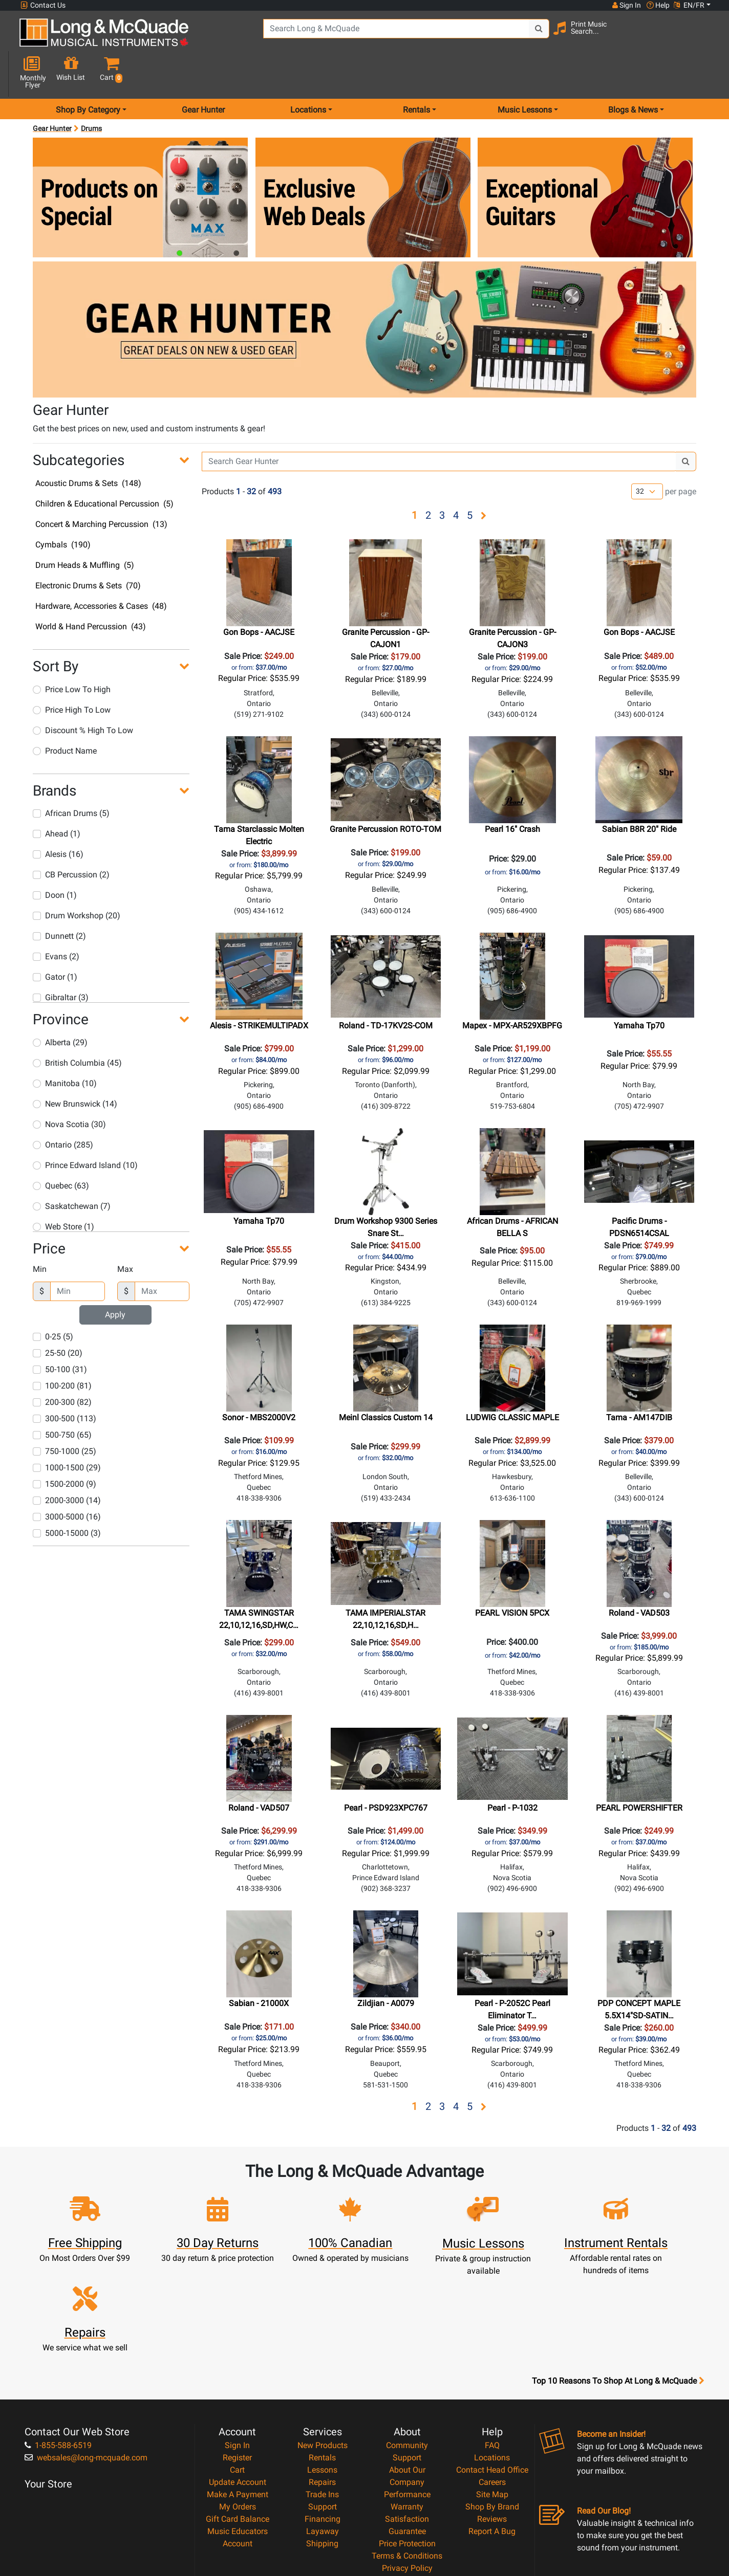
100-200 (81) (62, 1349)
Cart (237, 2373)
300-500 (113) (64, 1382)
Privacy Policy (407, 2471)
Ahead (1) (56, 797)
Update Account (237, 2385)
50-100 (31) (60, 1333)
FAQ (492, 2348)
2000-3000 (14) (67, 1464)
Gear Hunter (203, 73)
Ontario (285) (63, 1108)
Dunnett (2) (59, 900)
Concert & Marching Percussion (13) (101, 488)
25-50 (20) (57, 1317)
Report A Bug (492, 2434)
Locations (492, 2361)
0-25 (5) (53, 1300)
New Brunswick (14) (75, 1067)
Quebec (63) (61, 1149)
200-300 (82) (62, 1366)
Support (322, 2410)
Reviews (492, 2422)
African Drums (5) (71, 777)
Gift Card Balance (237, 2422)
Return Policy (407, 2484)
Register (237, 2361)
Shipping (322, 2447)
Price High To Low (72, 673)
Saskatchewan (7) (72, 1169)
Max (125, 1233)
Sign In (237, 2348)
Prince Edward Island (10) (85, 1128)
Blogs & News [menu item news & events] (633, 73)
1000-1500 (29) (67, 1431)
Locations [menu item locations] (308, 73)
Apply (115, 1278)
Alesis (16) (58, 818)
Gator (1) (55, 940)
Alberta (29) (60, 1005)
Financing (322, 2422)
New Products (322, 2348)
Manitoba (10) (65, 1046)
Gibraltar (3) (61, 961)
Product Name (65, 714)
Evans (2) (56, 920)
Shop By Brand (492, 2410)
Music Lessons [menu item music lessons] (525, 73)
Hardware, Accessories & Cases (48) (101, 570)
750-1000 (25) (64, 1415)
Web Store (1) (63, 1190)
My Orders (237, 2410)
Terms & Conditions (407, 2459)
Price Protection (407, 2447)
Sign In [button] (626, 5)
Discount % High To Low (83, 693)
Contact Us (43, 5)
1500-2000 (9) (64, 1447)
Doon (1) (55, 859)
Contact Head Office (492, 2373)
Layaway (322, 2434)
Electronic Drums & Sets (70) (88, 549)
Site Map (492, 2398)
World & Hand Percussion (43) (90, 590)
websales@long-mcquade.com (86, 2361)
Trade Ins (322, 2398)
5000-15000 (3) (67, 1497)
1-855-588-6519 (58, 2348)
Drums (91, 92)
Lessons (322, 2373)
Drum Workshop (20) (76, 879)
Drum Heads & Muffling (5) (84, 529)
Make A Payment (237, 2398)
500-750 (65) (62, 1398)
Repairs (322, 2385)
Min (40, 1233)
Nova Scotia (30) (69, 1087)
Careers (492, 2385)
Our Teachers (407, 2496)
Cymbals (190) (63, 508)
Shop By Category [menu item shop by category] (88, 73)
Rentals (322, 2361)
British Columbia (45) (77, 1026)
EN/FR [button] (689, 5)
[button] (703, 37)
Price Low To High (72, 652)
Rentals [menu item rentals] (416, 73)
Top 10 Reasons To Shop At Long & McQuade (617, 2284)
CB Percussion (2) (71, 838)
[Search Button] (521, 36)
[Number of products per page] (647, 455)
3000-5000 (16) (67, 1480)
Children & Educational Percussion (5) (104, 467)
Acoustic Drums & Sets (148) (88, 447)
